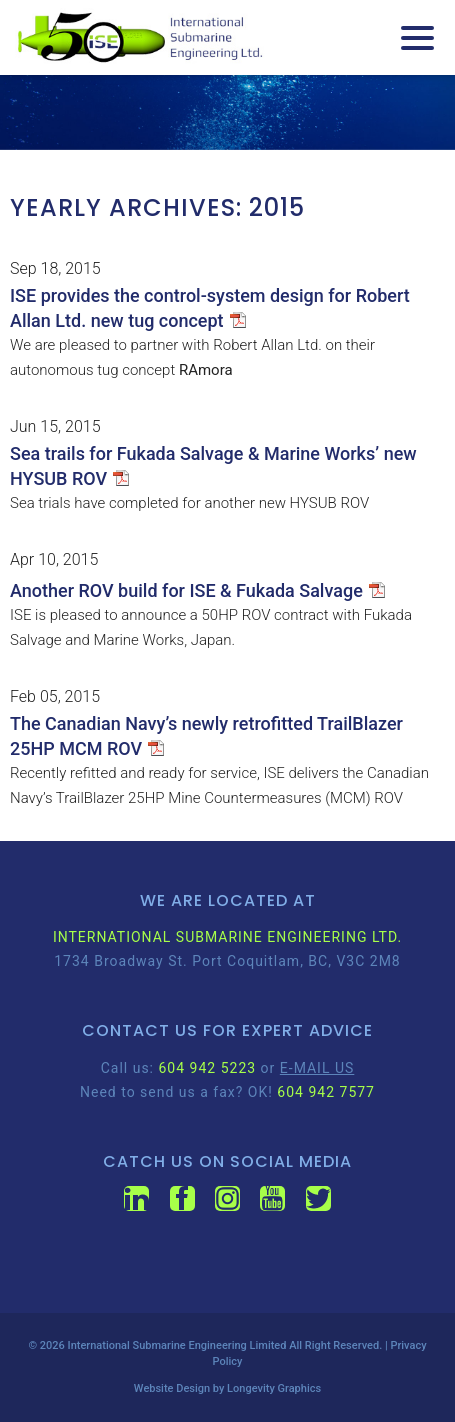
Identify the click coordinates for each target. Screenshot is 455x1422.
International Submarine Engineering (157, 1345)
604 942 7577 (326, 1092)
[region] (227, 112)
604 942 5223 (207, 1068)
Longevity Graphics (274, 1388)
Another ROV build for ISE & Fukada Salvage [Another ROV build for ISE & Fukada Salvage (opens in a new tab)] (186, 590)
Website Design (172, 1388)
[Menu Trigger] (417, 37)
